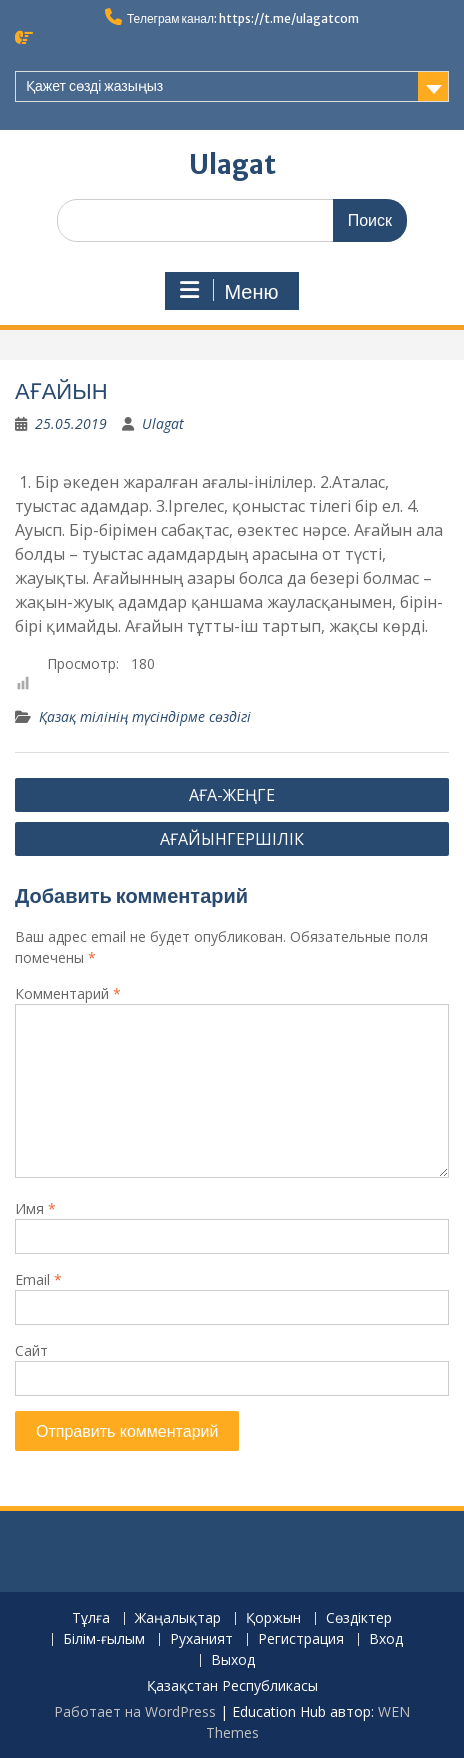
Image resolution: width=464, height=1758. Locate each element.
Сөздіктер (359, 1618)
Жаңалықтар (178, 1618)
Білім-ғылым (104, 1639)
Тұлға (91, 1618)
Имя (35, 1208)
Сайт (31, 1350)
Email (38, 1279)
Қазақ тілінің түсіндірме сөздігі (145, 716)
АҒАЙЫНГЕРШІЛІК (232, 839)
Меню (229, 291)
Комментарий (68, 993)
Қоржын (273, 1618)
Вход (386, 1639)
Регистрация (301, 1639)
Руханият (201, 1639)
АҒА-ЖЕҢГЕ (232, 795)
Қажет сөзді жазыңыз (94, 86)
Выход (233, 1660)
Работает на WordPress (135, 1711)
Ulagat (232, 164)
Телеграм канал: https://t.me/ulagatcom (243, 18)
